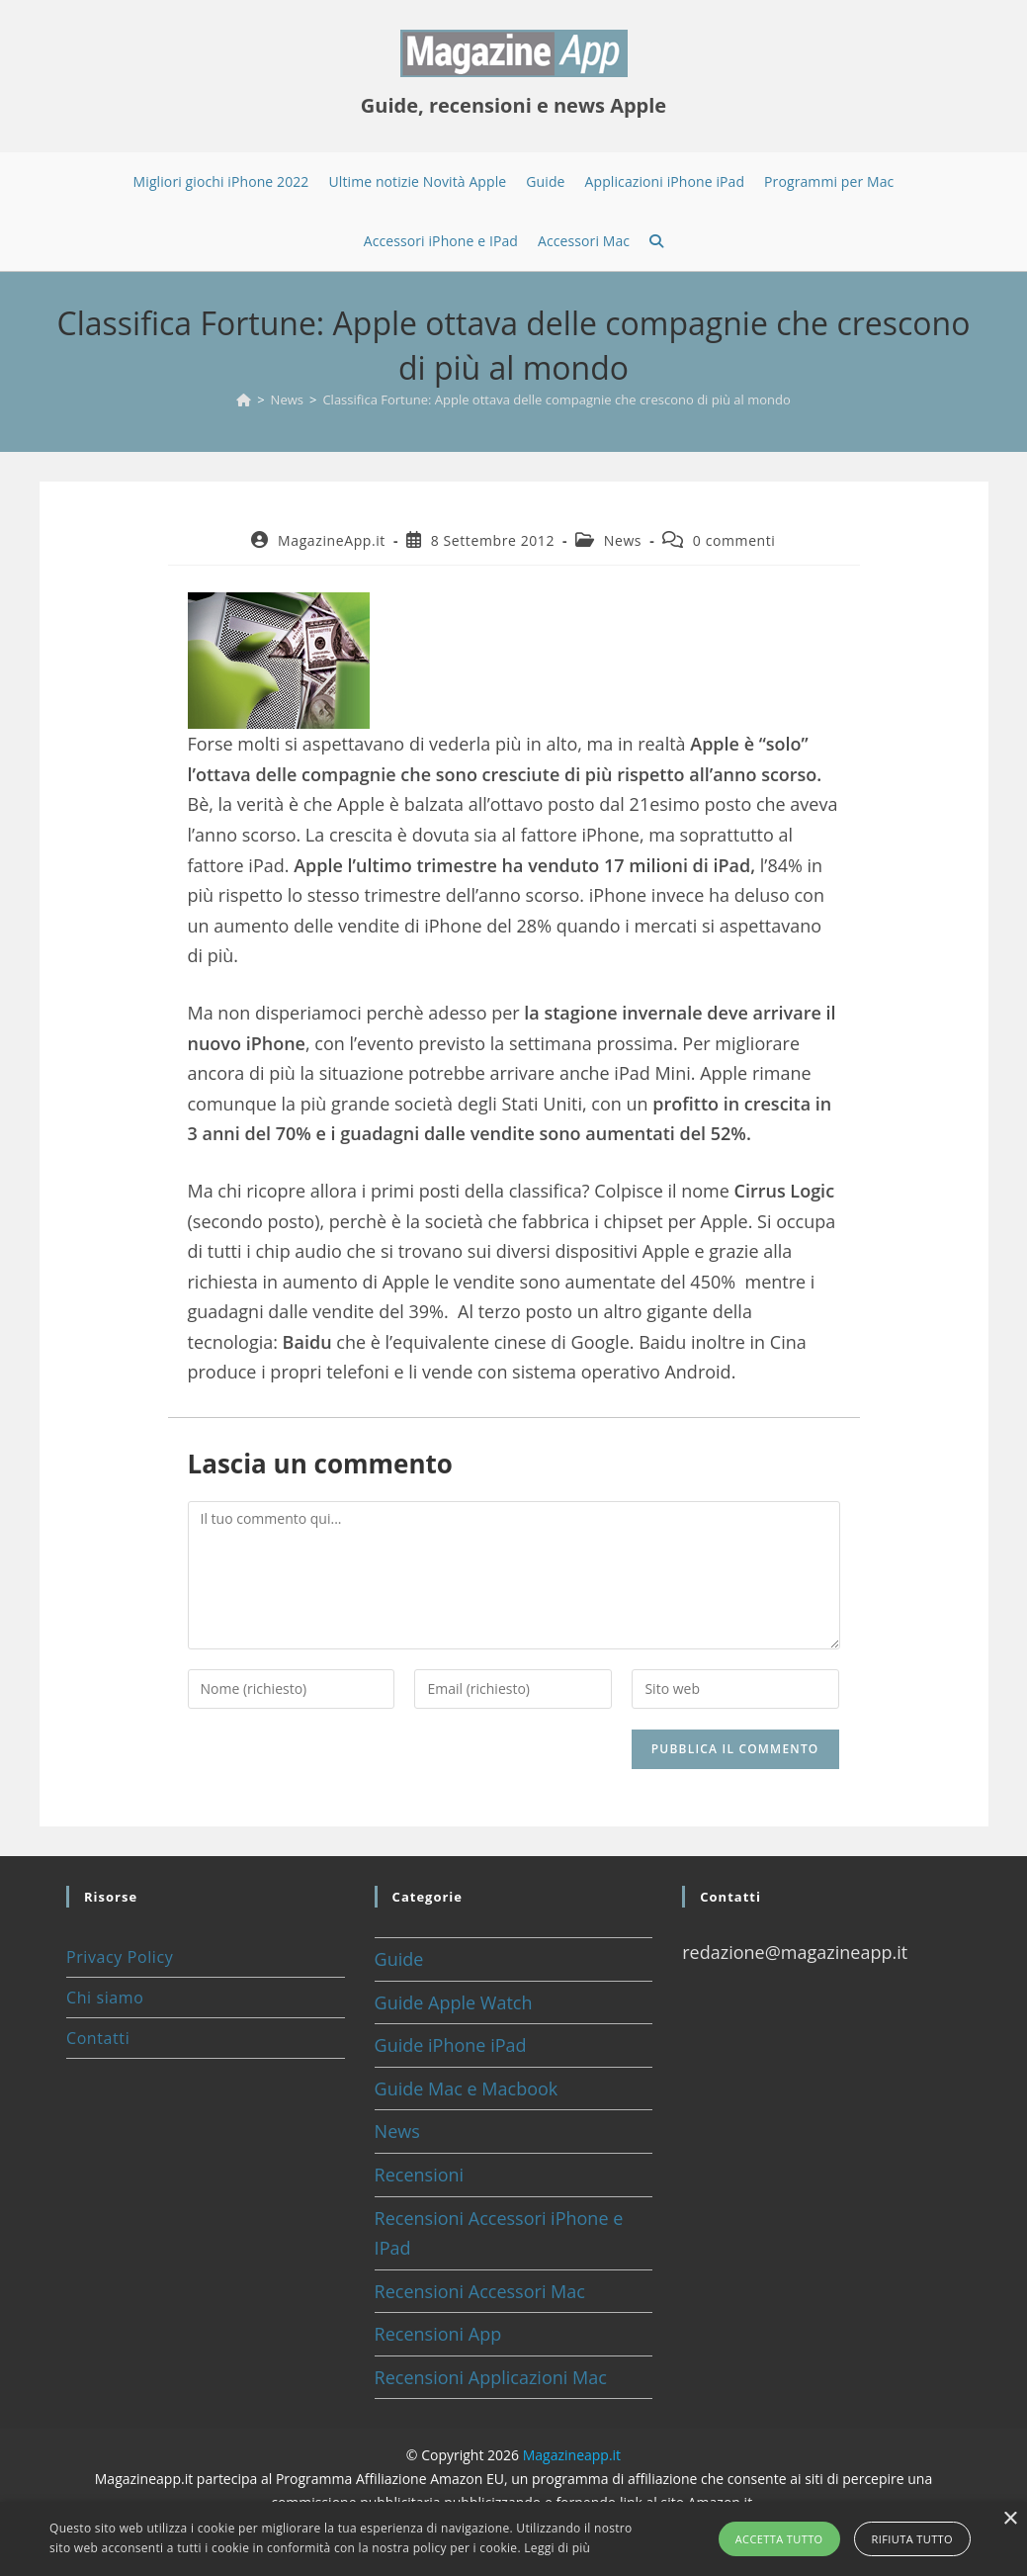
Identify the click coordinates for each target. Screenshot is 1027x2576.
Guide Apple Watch (454, 2002)
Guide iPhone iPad (451, 2045)
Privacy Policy (119, 1957)
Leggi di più (557, 2547)
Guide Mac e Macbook (466, 2088)
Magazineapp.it (572, 2454)
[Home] (243, 399)
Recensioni (420, 2174)
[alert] (513, 2539)
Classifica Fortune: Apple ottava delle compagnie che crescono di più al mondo (556, 399)
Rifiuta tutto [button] (912, 2539)
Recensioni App (438, 2334)
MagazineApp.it (331, 540)
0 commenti (734, 540)
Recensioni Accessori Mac (480, 2291)
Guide (399, 1959)
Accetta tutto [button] (779, 2539)
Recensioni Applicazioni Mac (491, 2377)
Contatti (97, 2038)
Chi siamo (104, 1997)
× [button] (1009, 2519)
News (623, 540)
